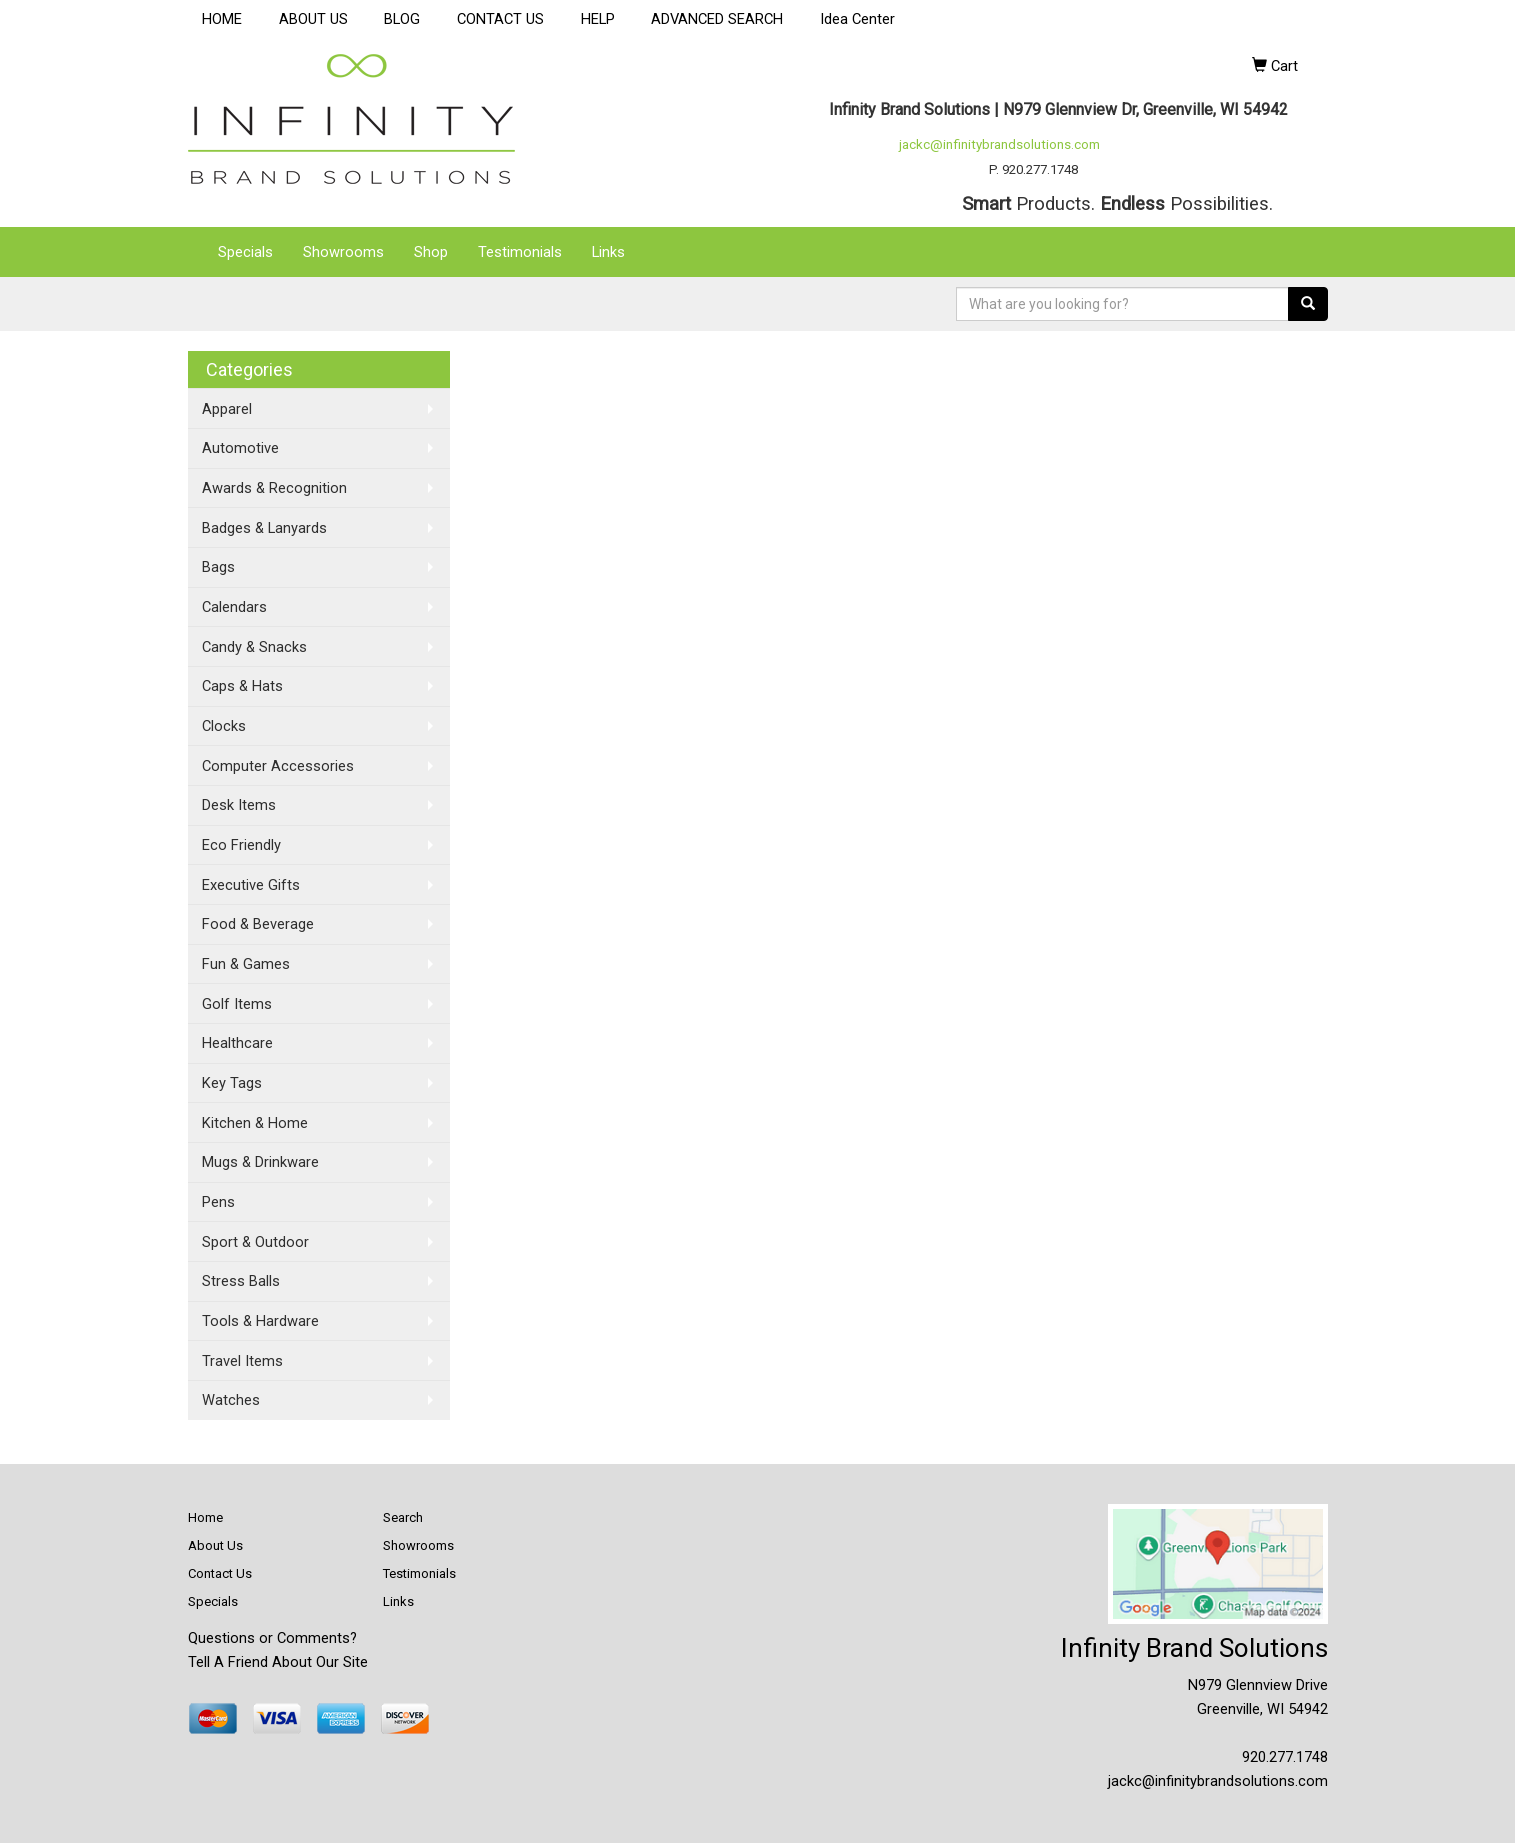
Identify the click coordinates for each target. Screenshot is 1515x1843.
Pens (218, 1202)
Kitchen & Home (255, 1123)
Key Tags (232, 1083)
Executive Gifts (251, 885)
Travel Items (242, 1361)
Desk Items (239, 805)
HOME (222, 19)
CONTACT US (500, 19)
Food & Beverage (258, 924)
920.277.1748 (1285, 1757)
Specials (245, 252)
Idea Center (857, 19)
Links (608, 252)
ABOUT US (313, 19)
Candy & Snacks (254, 647)
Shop (431, 252)
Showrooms (343, 252)
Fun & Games (246, 964)
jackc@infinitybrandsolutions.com (999, 144)
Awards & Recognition (274, 488)
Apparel (227, 409)
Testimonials (520, 252)
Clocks (224, 726)
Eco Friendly (241, 845)
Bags (218, 567)
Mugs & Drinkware (260, 1162)
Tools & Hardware (260, 1321)
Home (205, 1517)
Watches (231, 1400)
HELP (598, 19)
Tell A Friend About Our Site (278, 1662)
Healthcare (237, 1043)
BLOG (402, 19)
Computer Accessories (278, 766)
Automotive (240, 448)
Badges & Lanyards (264, 528)
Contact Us (220, 1573)
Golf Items (237, 1004)
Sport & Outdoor (255, 1242)
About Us (215, 1545)
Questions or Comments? (272, 1638)
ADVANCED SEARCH (717, 19)
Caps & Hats (242, 686)
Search (403, 1517)
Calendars (234, 607)
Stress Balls (241, 1281)
